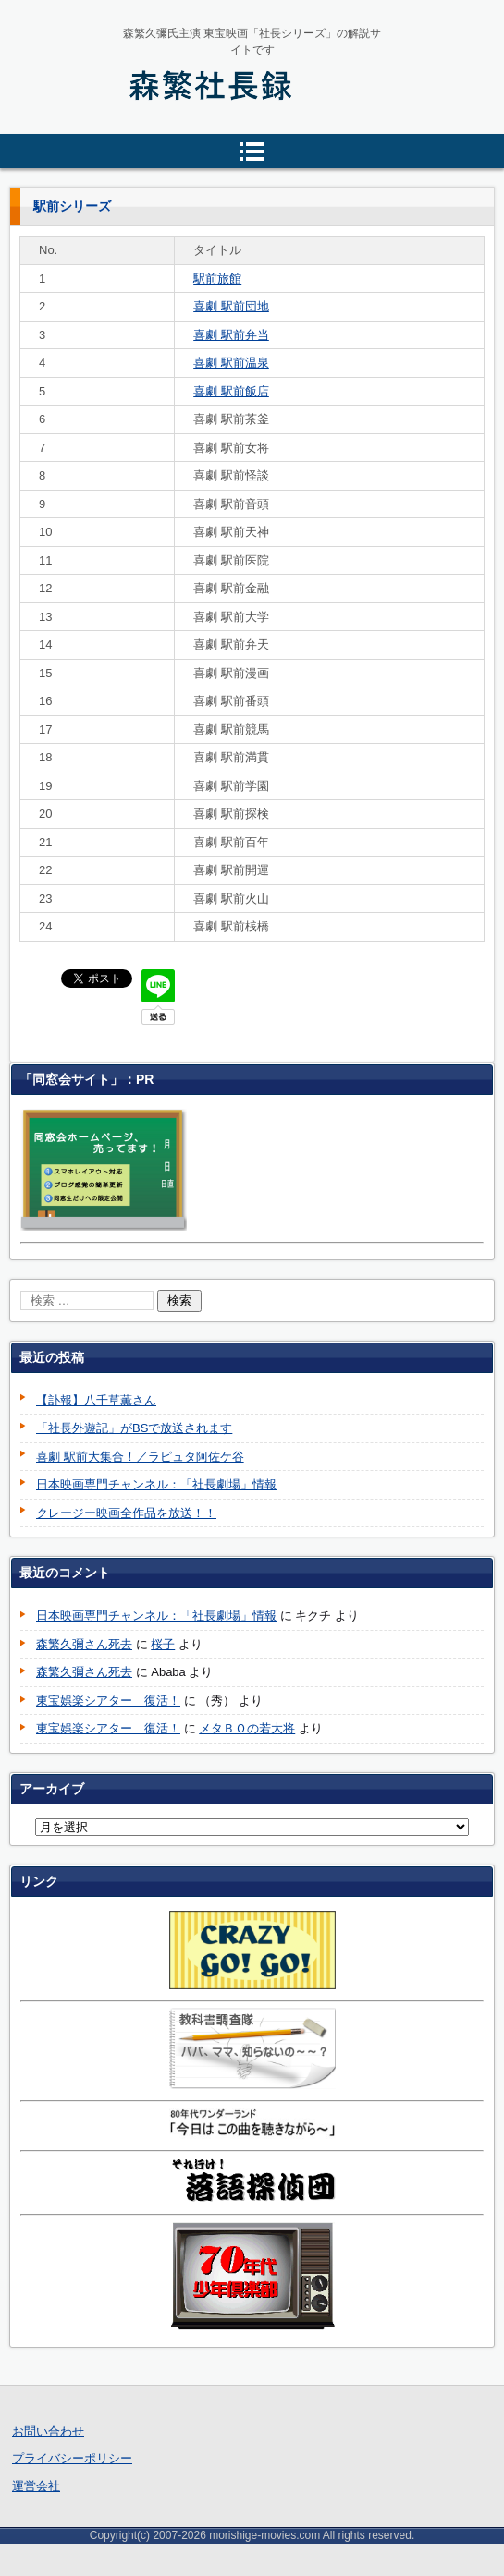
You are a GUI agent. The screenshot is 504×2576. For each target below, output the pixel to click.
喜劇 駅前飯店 (231, 391)
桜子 (163, 1644)
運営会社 (36, 2486)
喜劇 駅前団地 (231, 306)
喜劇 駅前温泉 (231, 363)
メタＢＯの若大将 (247, 1728)
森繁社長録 (168, 127)
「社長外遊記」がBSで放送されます (134, 1428)
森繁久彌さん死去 (84, 1644)
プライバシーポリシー (72, 2458)
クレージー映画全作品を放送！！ (126, 1513)
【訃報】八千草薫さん (96, 1400)
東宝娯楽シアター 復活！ (108, 1700)
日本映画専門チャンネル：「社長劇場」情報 (156, 1484)
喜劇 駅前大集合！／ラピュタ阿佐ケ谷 (140, 1457)
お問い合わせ (48, 2431)
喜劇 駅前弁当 (231, 335)
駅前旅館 (217, 279)
